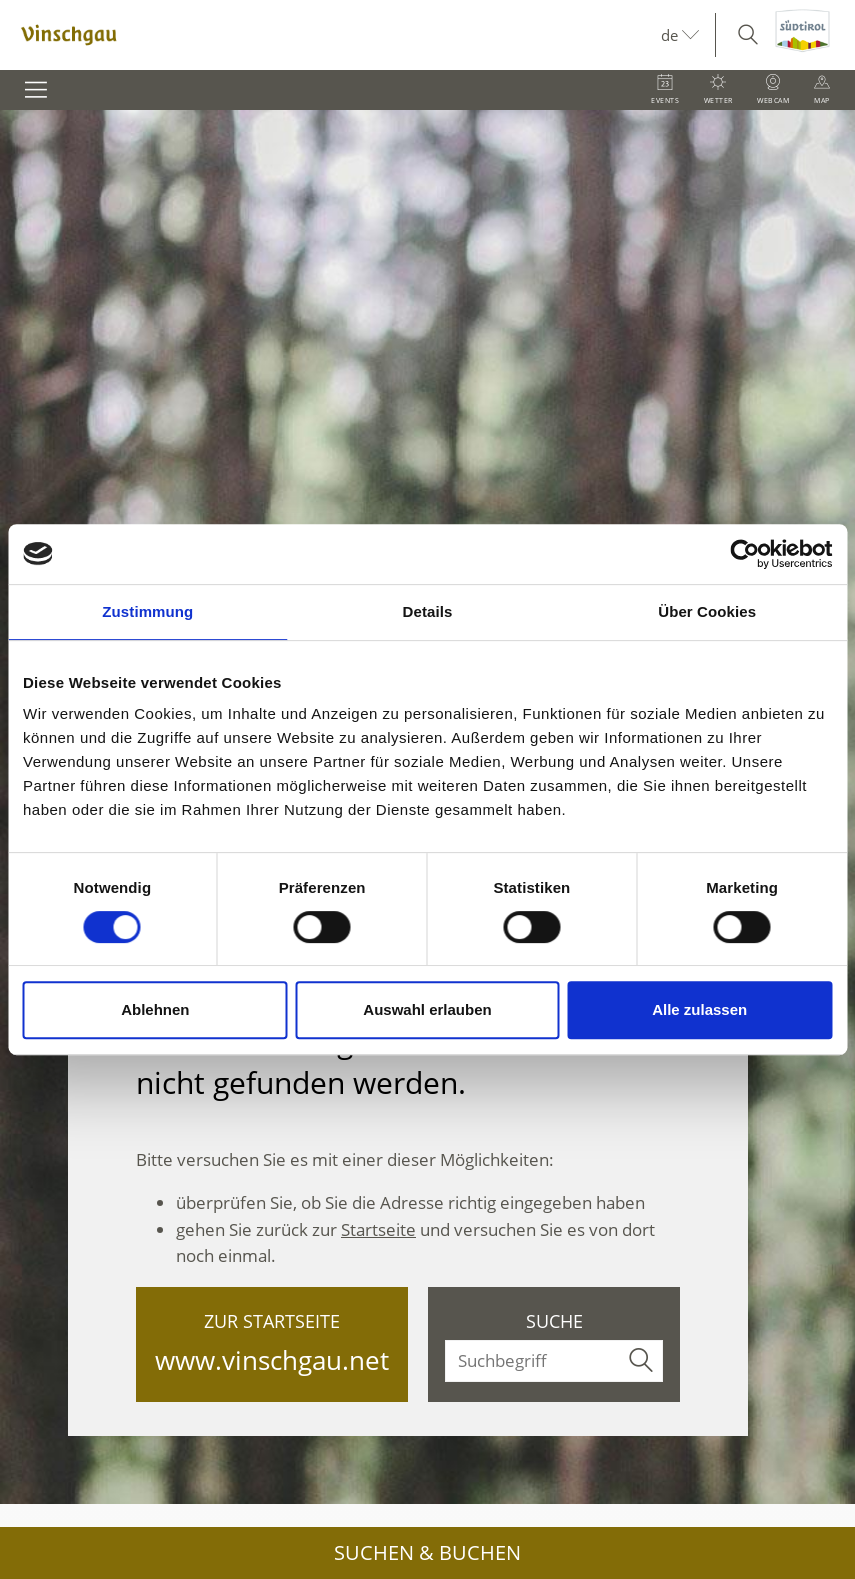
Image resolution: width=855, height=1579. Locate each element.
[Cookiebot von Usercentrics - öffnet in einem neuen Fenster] (744, 554)
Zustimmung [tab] (147, 611)
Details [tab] (428, 611)
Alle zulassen (699, 1009)
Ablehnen (155, 1009)
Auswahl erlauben (427, 1009)
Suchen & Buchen (427, 1552)
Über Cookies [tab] (707, 611)
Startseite (378, 1229)
